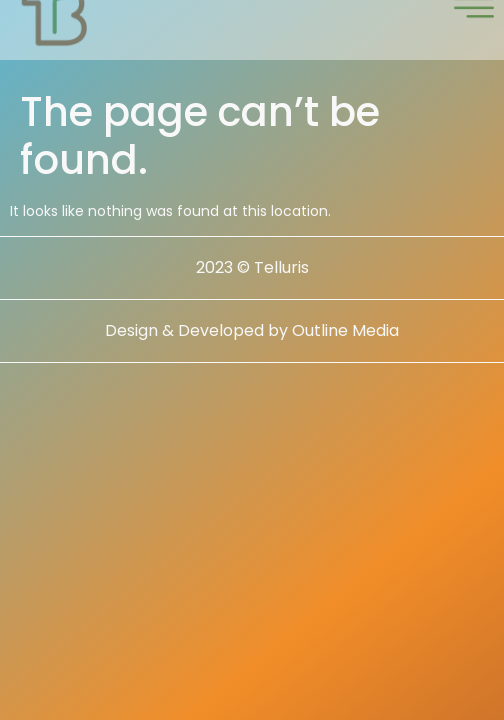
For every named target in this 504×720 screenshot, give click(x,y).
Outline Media (345, 347)
